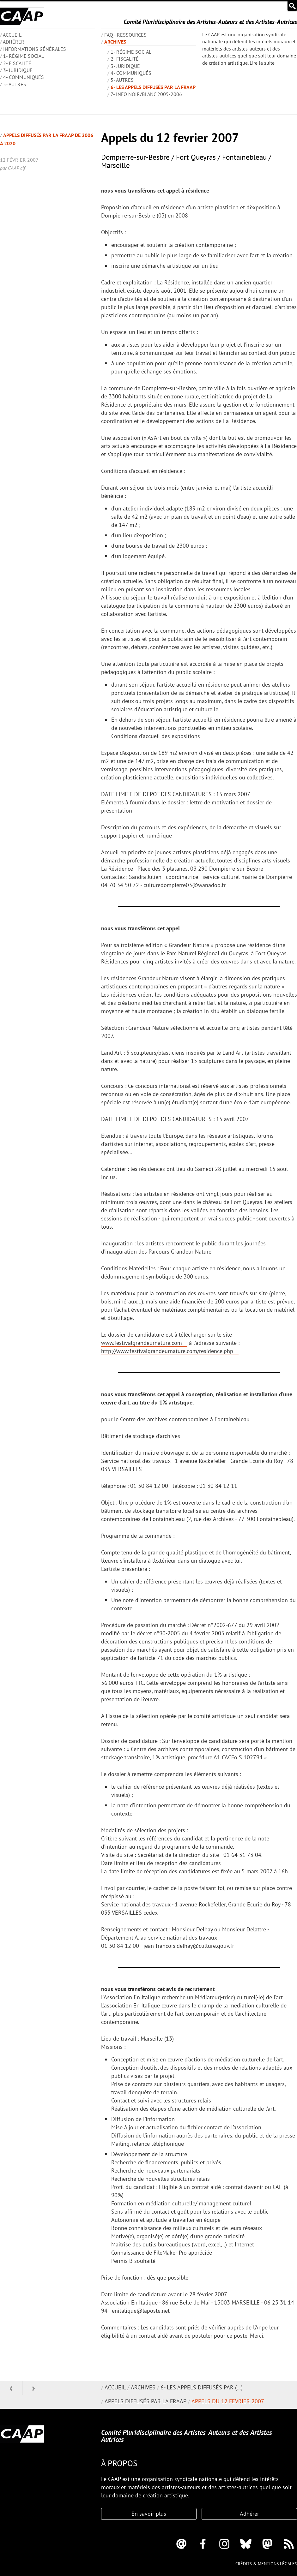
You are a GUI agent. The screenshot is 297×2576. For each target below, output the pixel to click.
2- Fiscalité (17, 63)
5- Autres (14, 84)
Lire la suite (262, 63)
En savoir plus (148, 2513)
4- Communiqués (23, 77)
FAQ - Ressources (125, 35)
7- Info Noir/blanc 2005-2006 (146, 94)
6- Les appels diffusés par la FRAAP (153, 87)
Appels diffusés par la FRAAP (145, 2401)
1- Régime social (23, 56)
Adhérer (13, 42)
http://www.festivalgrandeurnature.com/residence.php (167, 1351)
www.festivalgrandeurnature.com (141, 1342)
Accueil (115, 2387)
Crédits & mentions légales (266, 2564)
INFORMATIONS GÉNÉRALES (34, 49)
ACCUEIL (12, 35)
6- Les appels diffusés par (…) (202, 2387)
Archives (115, 42)
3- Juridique (18, 70)
